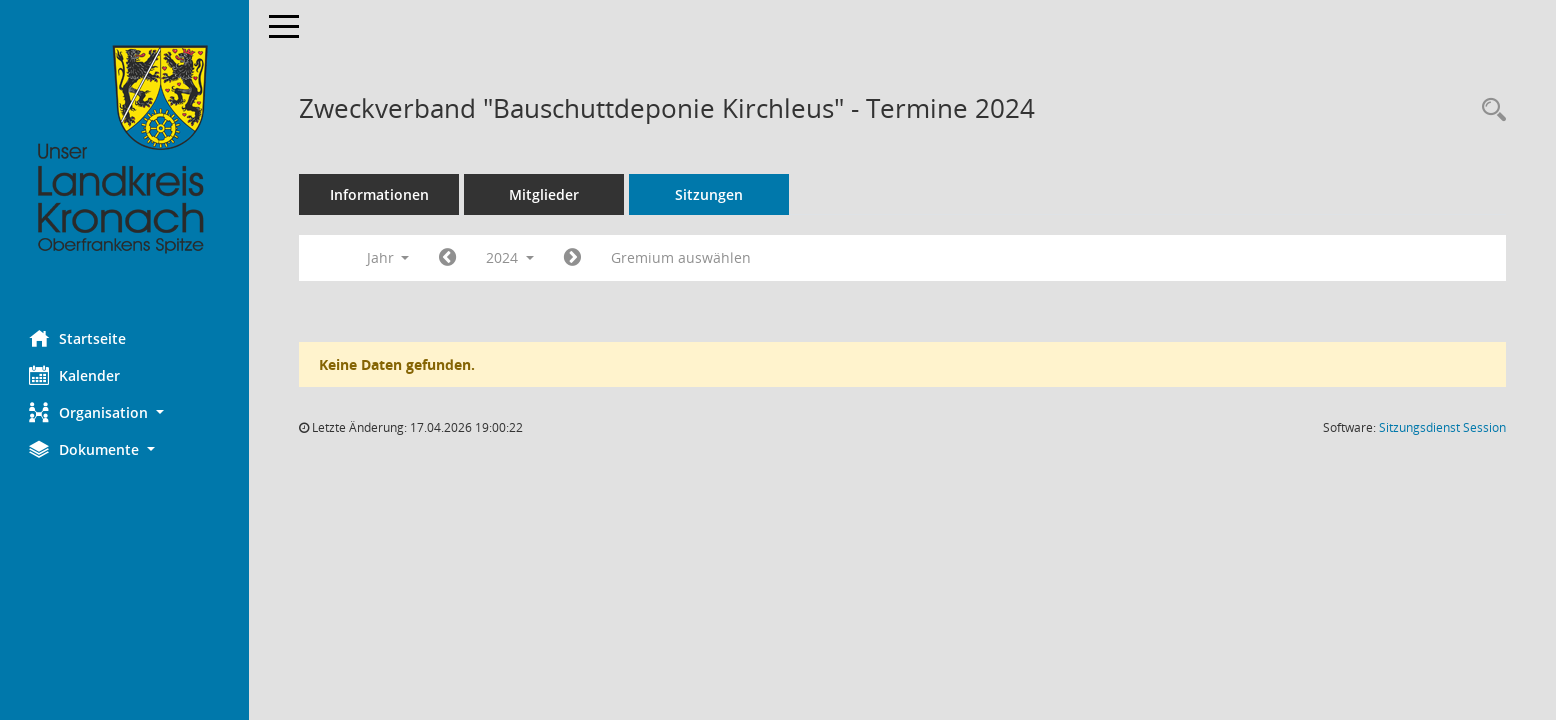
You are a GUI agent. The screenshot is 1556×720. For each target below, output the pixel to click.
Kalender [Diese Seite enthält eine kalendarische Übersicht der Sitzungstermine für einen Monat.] (75, 375)
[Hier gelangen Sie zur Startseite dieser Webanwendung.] (125, 150)
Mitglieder (545, 194)
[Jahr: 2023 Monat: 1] (448, 258)
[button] (125, 412)
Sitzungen (710, 194)
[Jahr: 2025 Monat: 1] (573, 258)
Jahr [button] (388, 257)
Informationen (380, 194)
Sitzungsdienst (1442, 427)
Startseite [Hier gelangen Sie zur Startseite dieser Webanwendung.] (78, 338)
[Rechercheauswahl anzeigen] (1489, 110)
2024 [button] (511, 257)
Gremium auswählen (682, 257)
